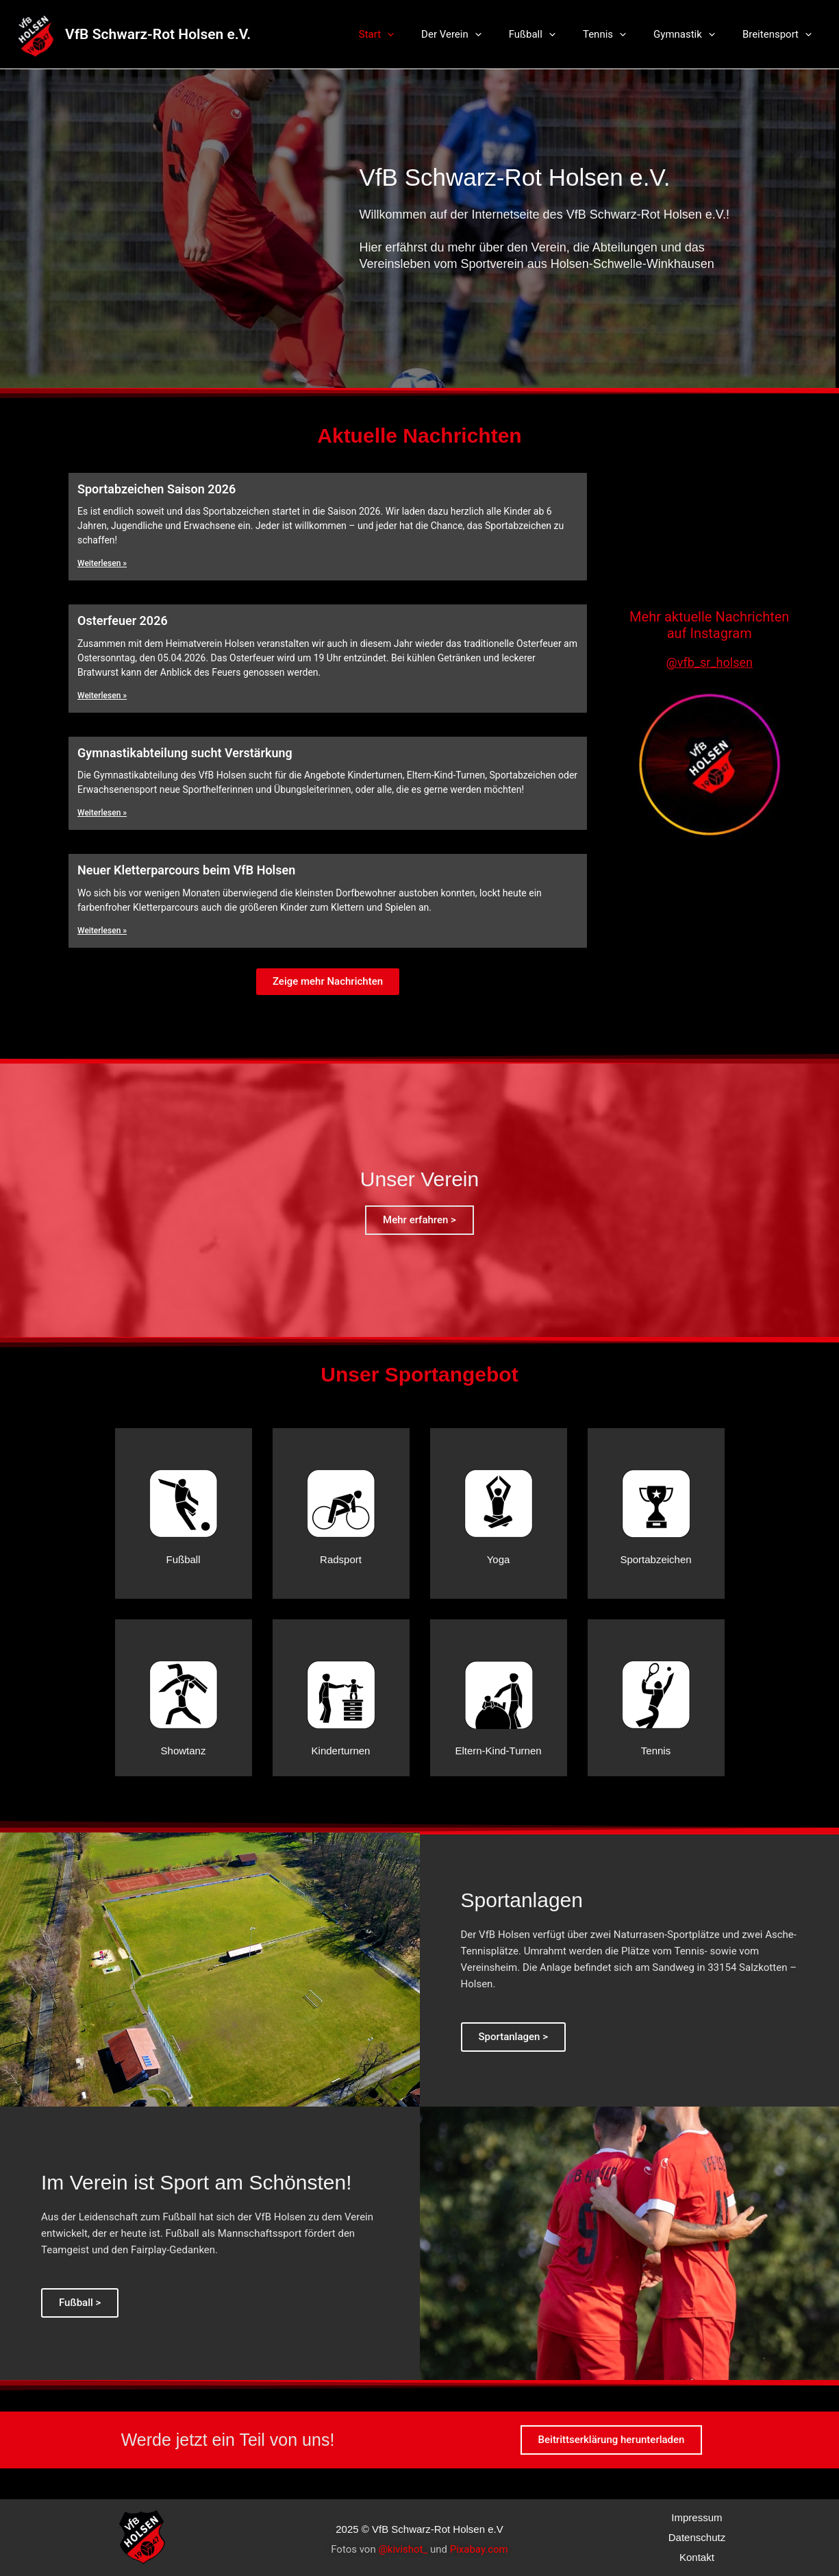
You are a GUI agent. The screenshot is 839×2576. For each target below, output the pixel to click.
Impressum (696, 2517)
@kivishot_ (402, 2549)
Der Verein (482, 34)
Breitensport (780, 34)
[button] (327, 981)
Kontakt (696, 2557)
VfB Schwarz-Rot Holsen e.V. (158, 34)
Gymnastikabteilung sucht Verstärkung (184, 753)
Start (414, 34)
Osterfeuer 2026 (122, 620)
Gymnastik (694, 34)
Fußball (556, 34)
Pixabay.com (479, 2549)
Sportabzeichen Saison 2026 (156, 489)
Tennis (621, 34)
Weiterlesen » (102, 563)
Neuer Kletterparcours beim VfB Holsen (186, 870)
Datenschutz (696, 2537)
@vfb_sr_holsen (709, 662)
